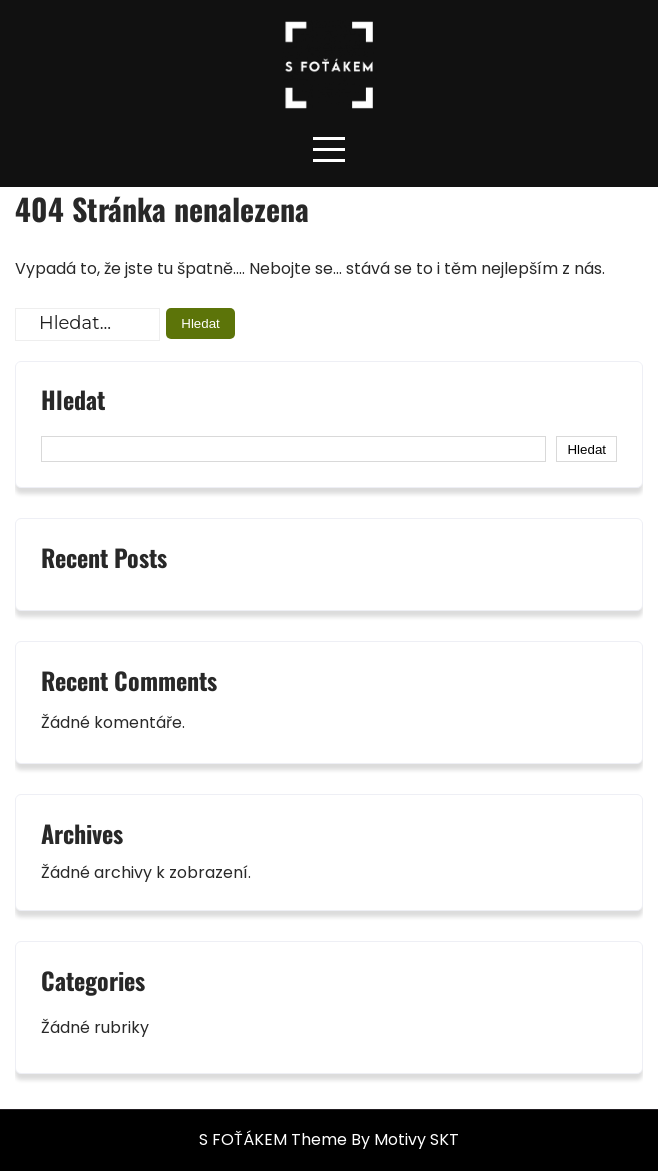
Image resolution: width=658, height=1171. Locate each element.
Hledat (73, 402)
